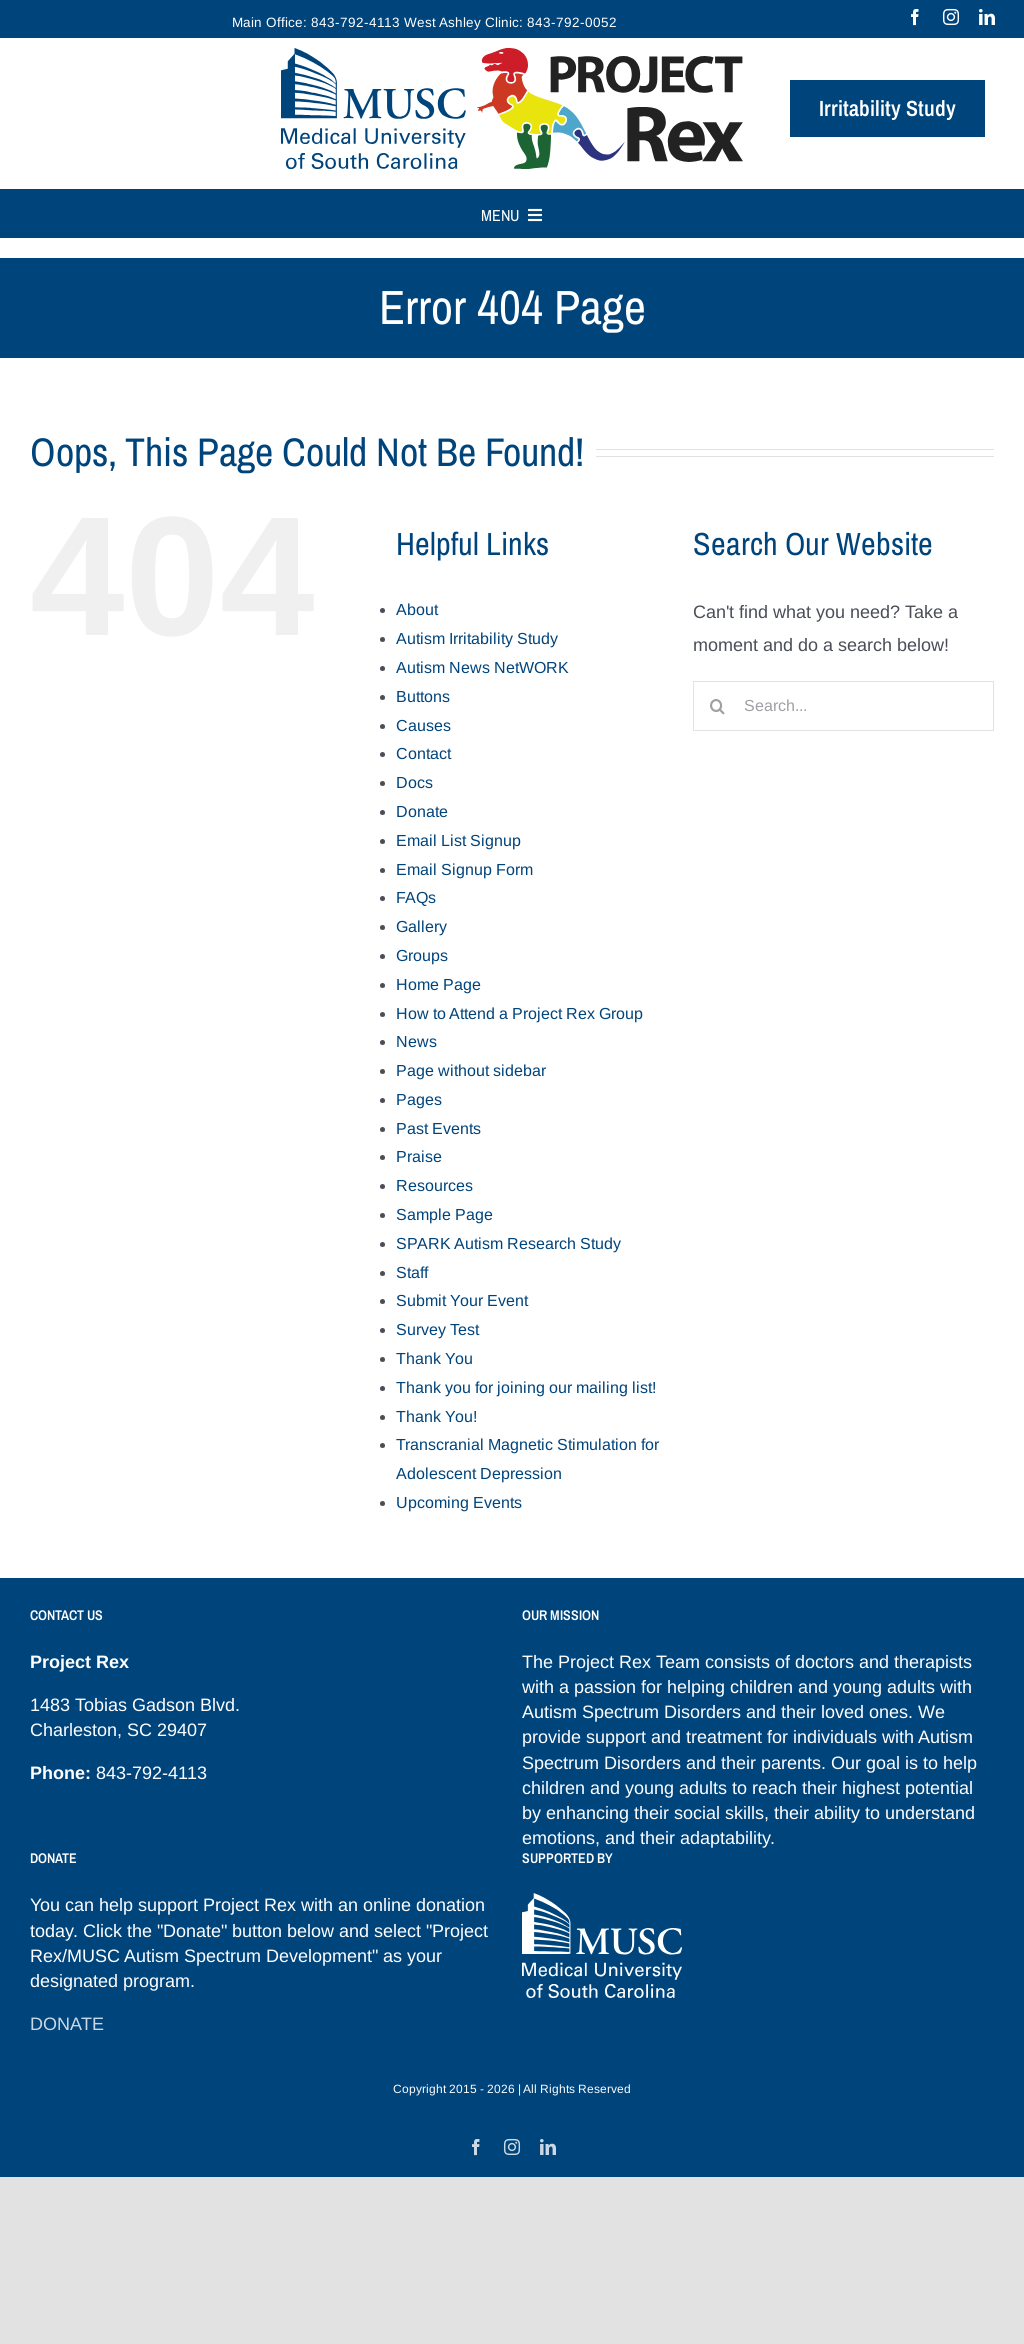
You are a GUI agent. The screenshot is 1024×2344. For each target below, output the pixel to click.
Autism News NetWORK (482, 667)
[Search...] (843, 706)
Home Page (438, 984)
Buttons (423, 696)
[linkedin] (987, 17)
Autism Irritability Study (477, 638)
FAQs (416, 897)
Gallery (421, 926)
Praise (419, 1156)
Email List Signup (458, 840)
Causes (423, 725)
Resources (434, 1185)
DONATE (67, 2024)
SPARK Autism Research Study (508, 1243)
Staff (412, 1272)
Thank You (434, 1358)
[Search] (718, 706)
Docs (414, 782)
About (417, 609)
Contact (423, 753)
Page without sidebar (471, 1070)
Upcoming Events (459, 1502)
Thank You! (436, 1416)
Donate (422, 811)
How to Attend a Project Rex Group (519, 1013)
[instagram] (951, 17)
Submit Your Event (462, 1300)
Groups (422, 955)
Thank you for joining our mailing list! (526, 1387)
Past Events (438, 1128)
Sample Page (444, 1214)
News (416, 1041)
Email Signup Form (464, 869)
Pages (419, 1099)
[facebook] (915, 17)
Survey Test (437, 1329)
